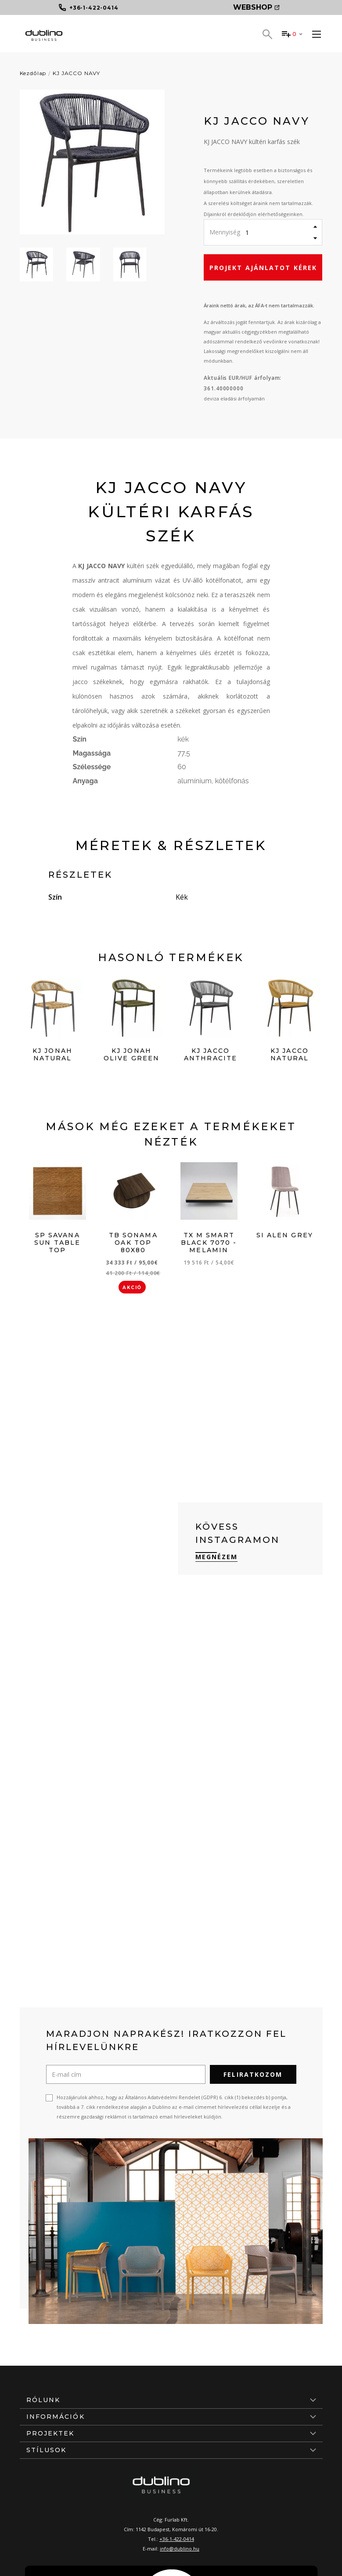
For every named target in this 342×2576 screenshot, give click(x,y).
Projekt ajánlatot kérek (263, 267)
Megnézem (216, 1557)
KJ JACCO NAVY (76, 73)
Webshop (256, 7)
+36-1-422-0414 (176, 2539)
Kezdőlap (33, 73)
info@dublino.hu (179, 2548)
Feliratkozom (252, 2074)
